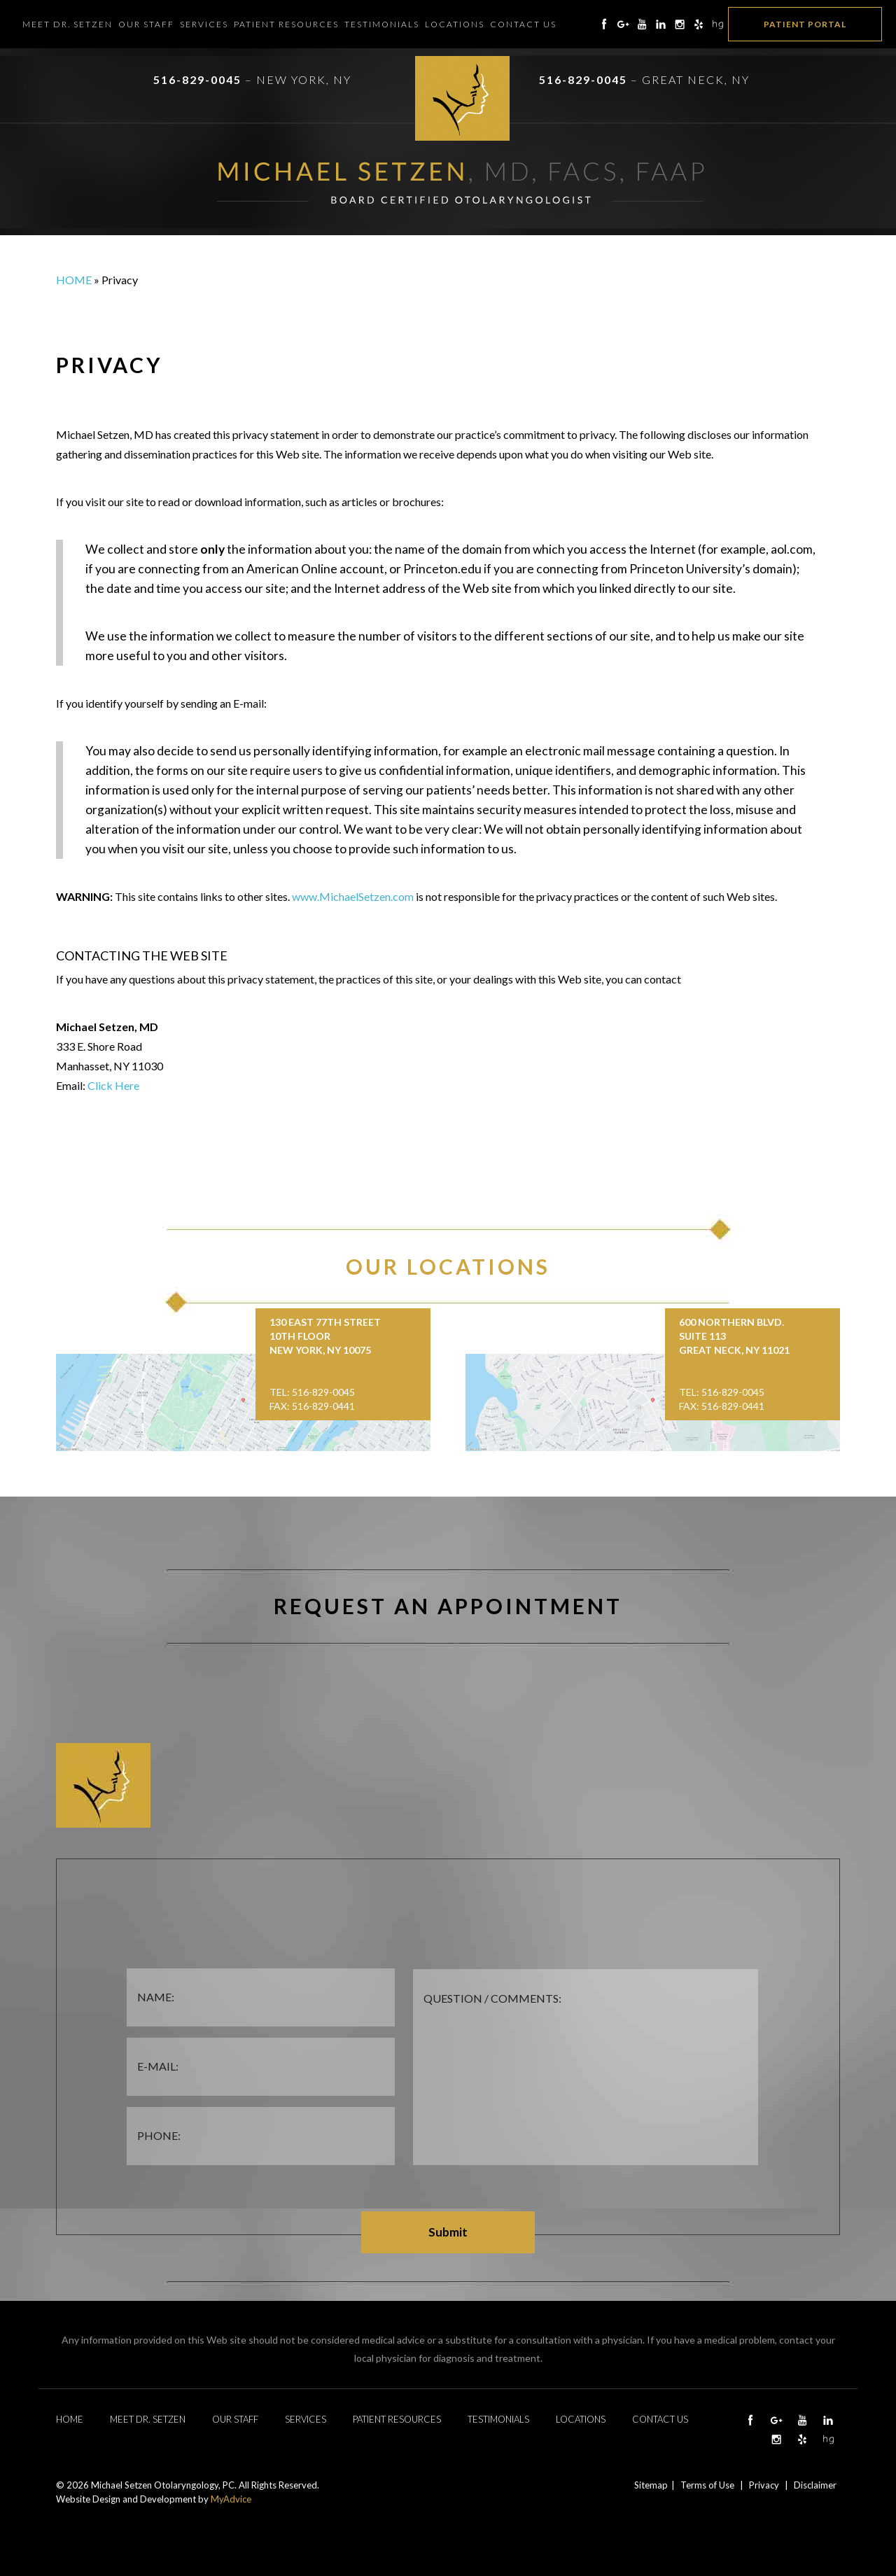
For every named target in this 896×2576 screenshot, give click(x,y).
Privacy (764, 2485)
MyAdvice (231, 2499)
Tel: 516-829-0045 (312, 1392)
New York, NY (303, 79)
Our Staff (146, 24)
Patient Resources (286, 24)
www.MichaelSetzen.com (353, 896)
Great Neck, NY (696, 79)
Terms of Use (707, 2485)
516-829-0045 (197, 79)
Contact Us (523, 24)
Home (74, 279)
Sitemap (651, 2485)
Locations (454, 24)
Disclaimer (815, 2485)
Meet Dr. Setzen (67, 24)
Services (204, 24)
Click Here (113, 1085)
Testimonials (381, 24)
